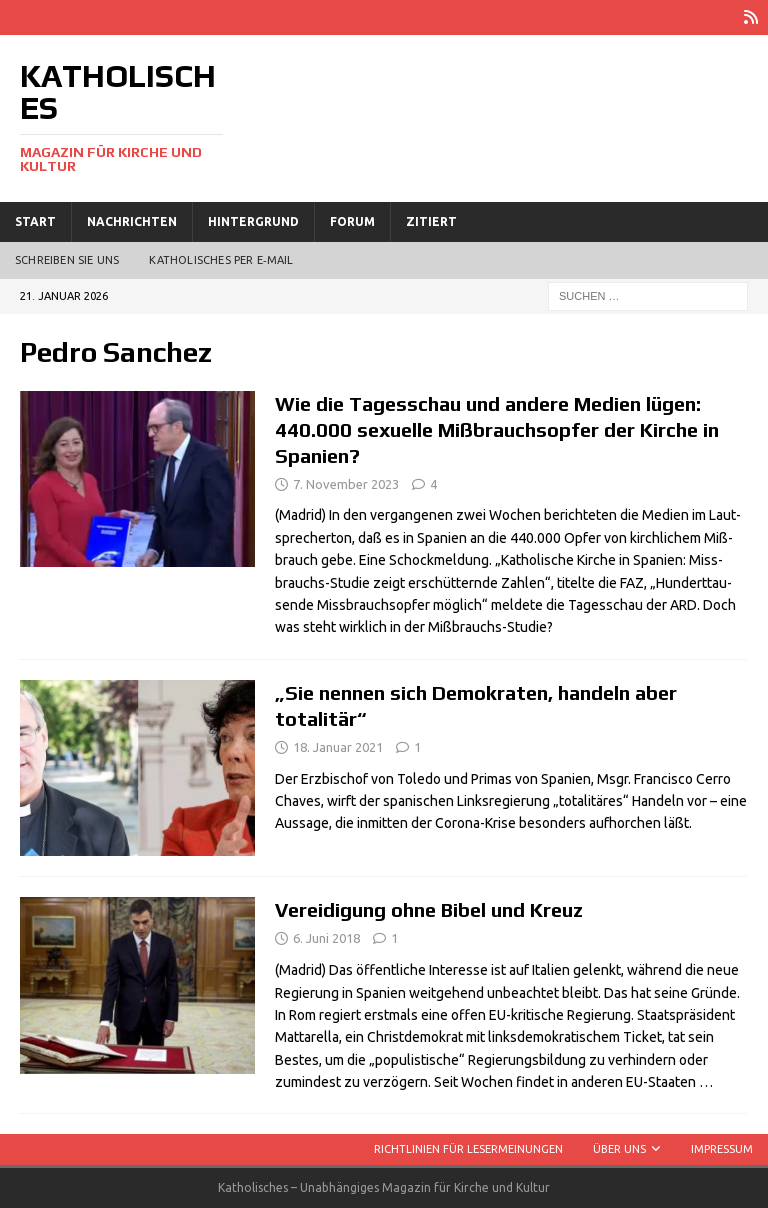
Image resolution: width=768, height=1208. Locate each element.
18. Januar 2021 (338, 747)
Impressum (722, 1149)
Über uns (619, 1149)
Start (35, 221)
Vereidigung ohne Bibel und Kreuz (429, 909)
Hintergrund (253, 221)
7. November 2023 (346, 484)
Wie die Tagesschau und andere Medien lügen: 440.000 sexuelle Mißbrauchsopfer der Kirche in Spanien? (497, 429)
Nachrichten (132, 221)
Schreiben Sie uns (67, 260)
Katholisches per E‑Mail (221, 260)
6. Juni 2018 (326, 938)
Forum (352, 221)
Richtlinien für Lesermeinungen (468, 1149)
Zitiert (431, 221)
